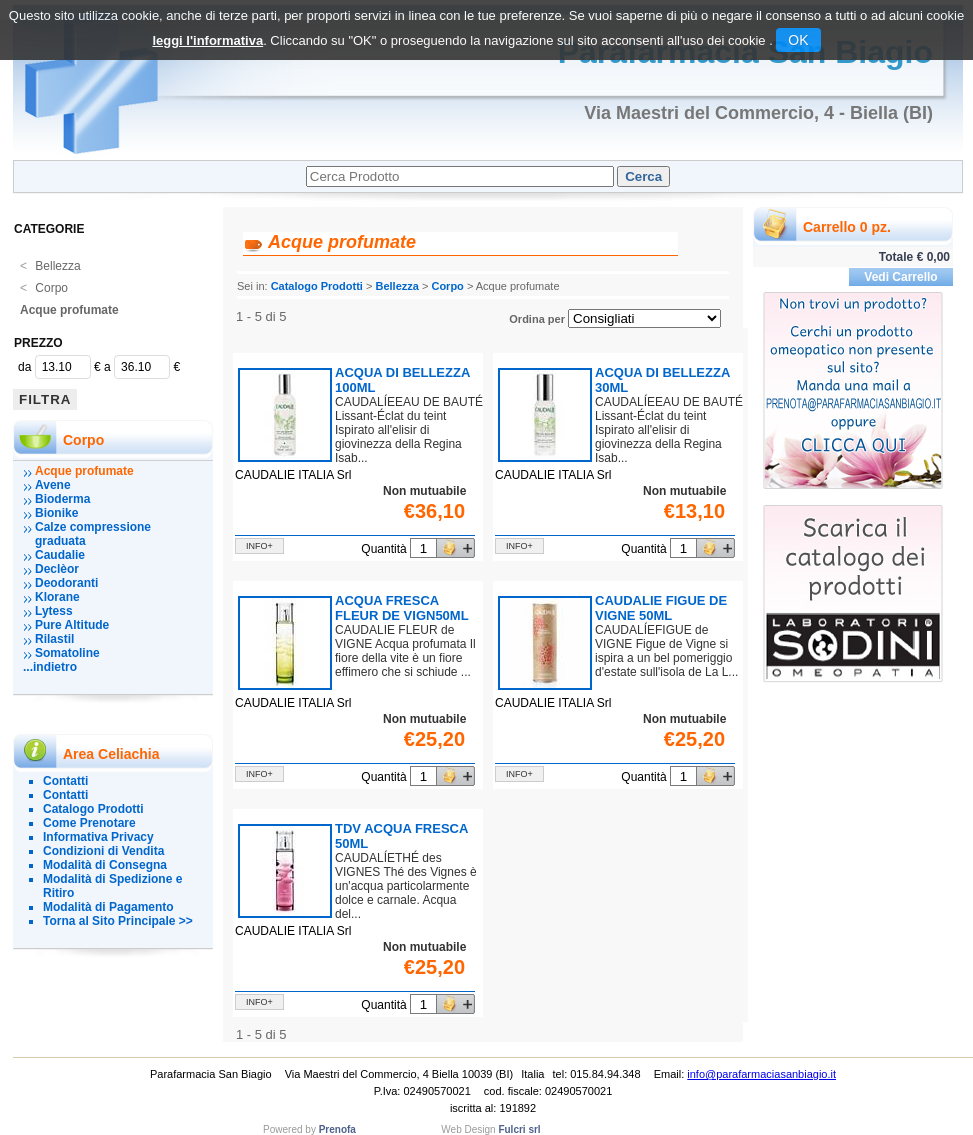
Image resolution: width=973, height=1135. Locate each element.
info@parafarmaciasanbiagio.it (761, 1074)
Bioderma (62, 499)
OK (798, 40)
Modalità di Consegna (105, 865)
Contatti (65, 781)
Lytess (54, 611)
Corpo (44, 288)
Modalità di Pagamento (108, 907)
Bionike (56, 513)
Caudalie (60, 555)
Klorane (57, 597)
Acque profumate (69, 310)
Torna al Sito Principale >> (118, 921)
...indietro (50, 667)
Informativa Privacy (98, 837)
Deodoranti (66, 583)
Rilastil (54, 639)
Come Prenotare (89, 823)
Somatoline (67, 653)
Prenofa (337, 1129)
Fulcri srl (519, 1129)
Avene (53, 485)
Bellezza (50, 266)
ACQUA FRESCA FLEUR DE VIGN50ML (402, 608)
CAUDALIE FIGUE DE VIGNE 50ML (661, 608)
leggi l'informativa (207, 40)
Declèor (57, 569)
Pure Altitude (72, 625)
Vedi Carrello (900, 277)
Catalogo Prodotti (93, 809)
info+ (259, 546)
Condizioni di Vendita (103, 851)
